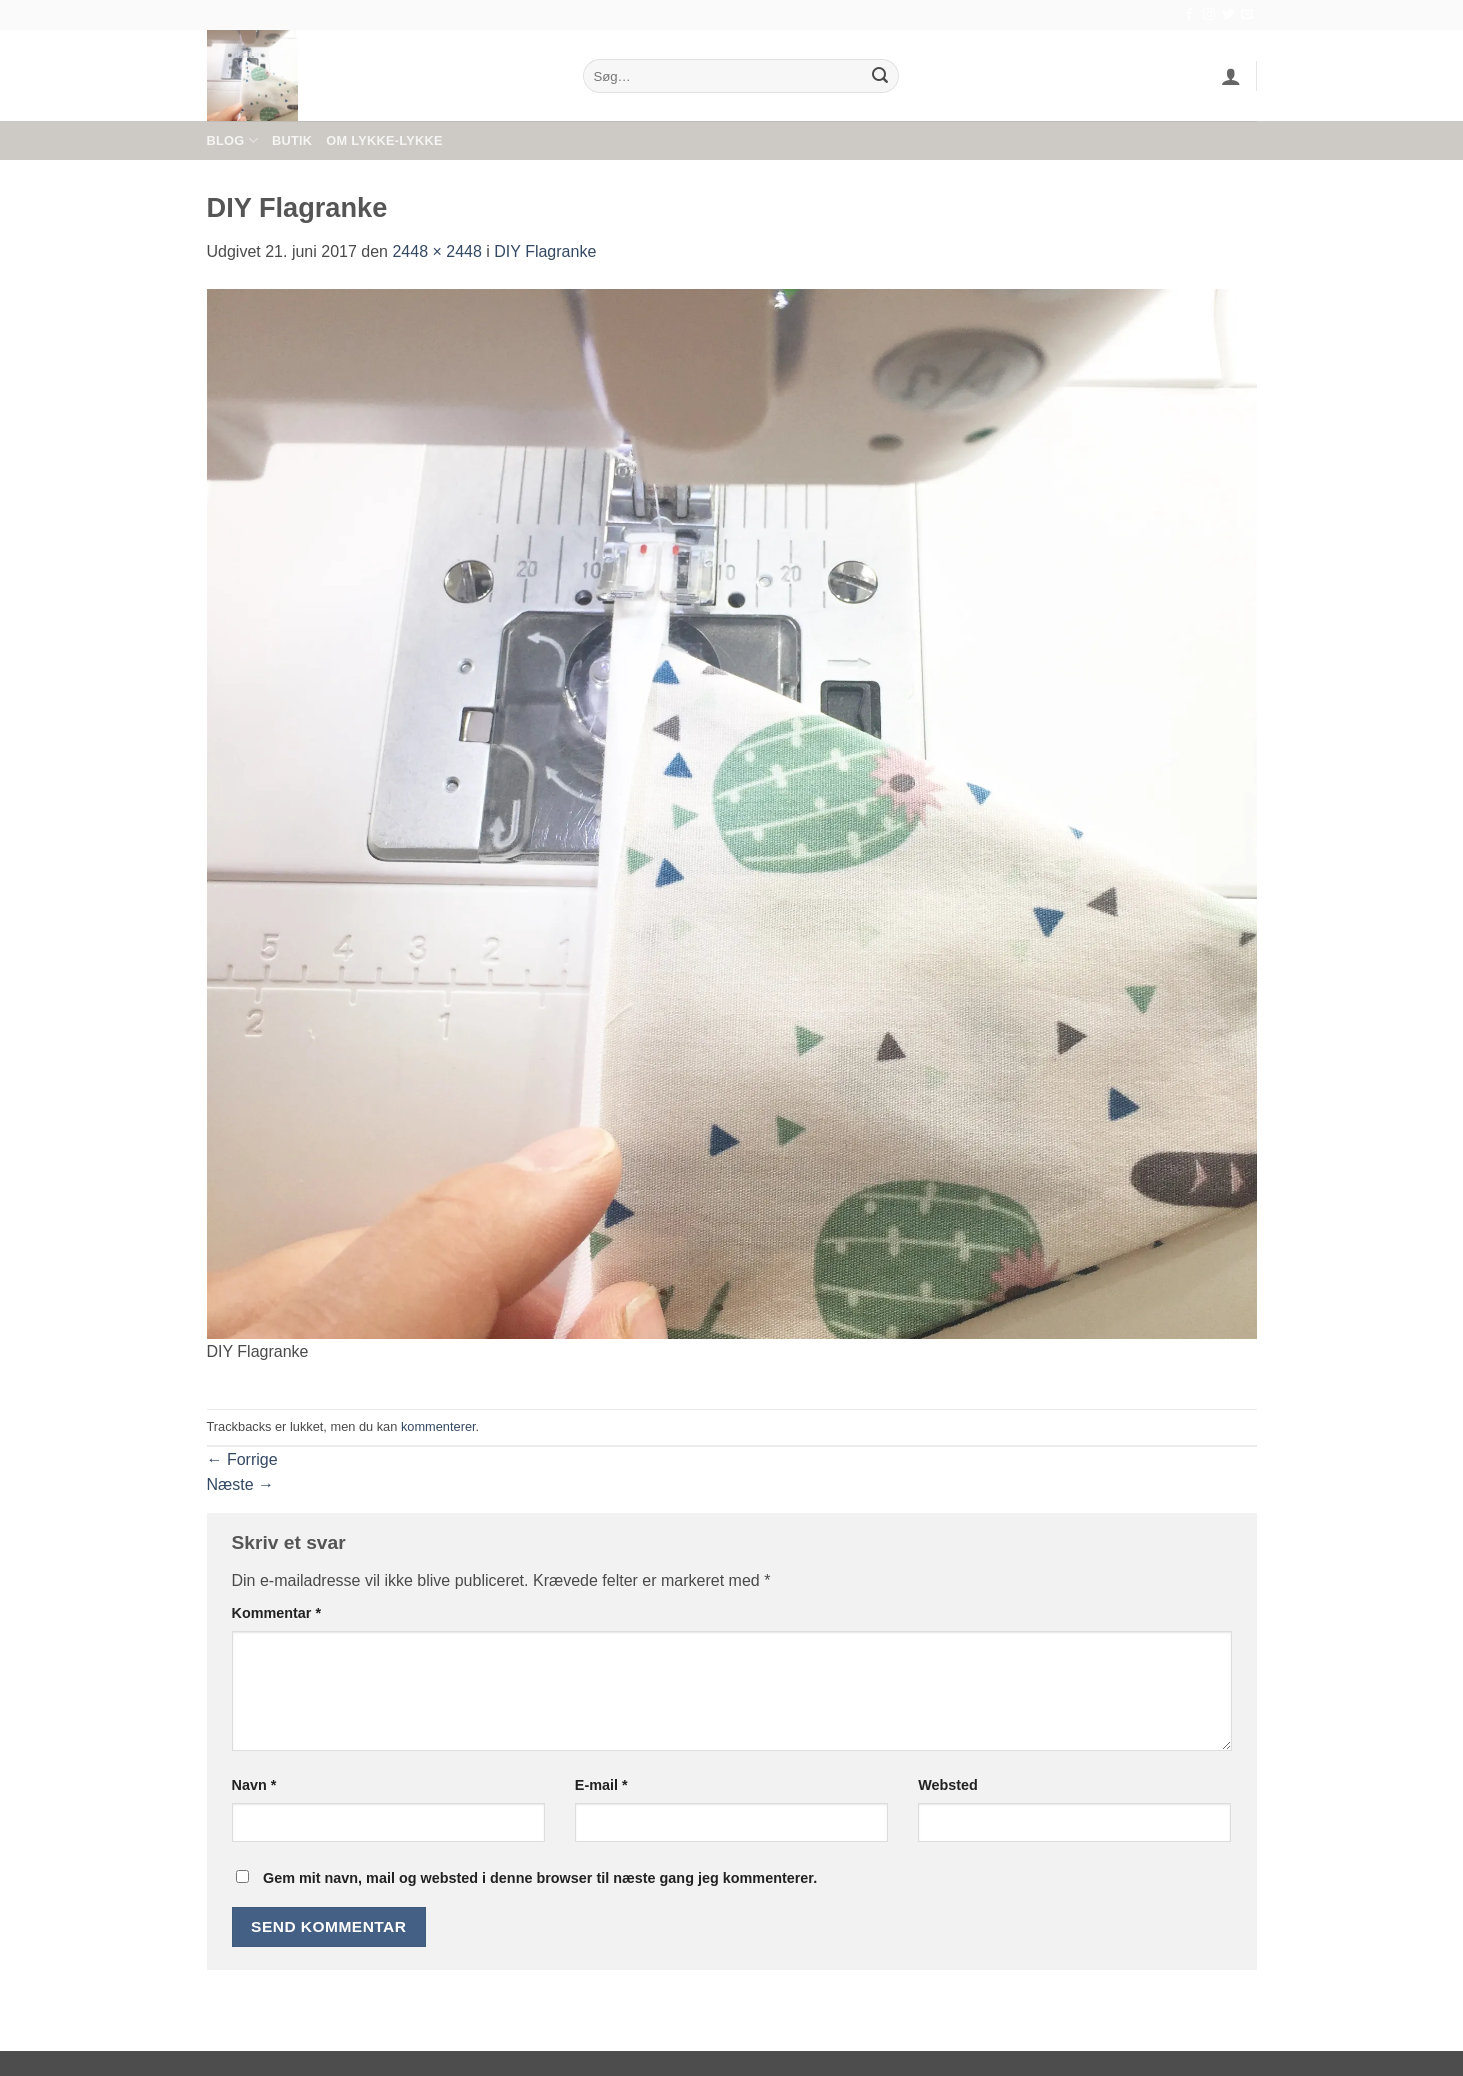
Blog (232, 140)
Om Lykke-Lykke (384, 140)
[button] (1231, 76)
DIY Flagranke (545, 251)
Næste (241, 1484)
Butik (292, 140)
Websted (948, 1785)
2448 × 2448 (436, 251)
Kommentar (277, 1613)
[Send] (880, 76)
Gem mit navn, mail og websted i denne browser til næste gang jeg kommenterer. (540, 1878)
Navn (254, 1785)
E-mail (601, 1785)
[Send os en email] (1247, 15)
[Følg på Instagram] (1209, 15)
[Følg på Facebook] (1189, 15)
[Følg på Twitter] (1228, 15)
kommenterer (438, 1426)
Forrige (242, 1459)
